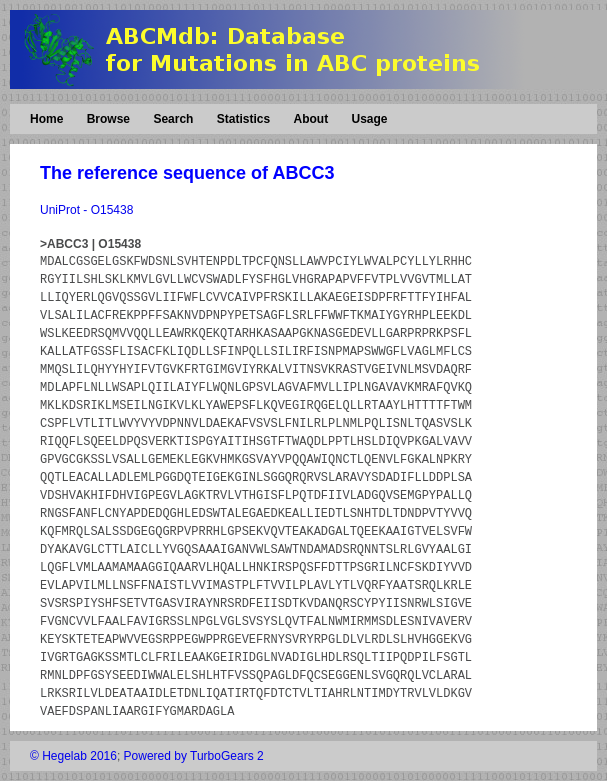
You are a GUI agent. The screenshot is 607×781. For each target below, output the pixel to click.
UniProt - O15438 (86, 210)
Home (46, 119)
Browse (108, 119)
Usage (369, 119)
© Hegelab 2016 (73, 756)
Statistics (243, 119)
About (310, 119)
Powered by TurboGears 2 (194, 756)
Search (173, 119)
